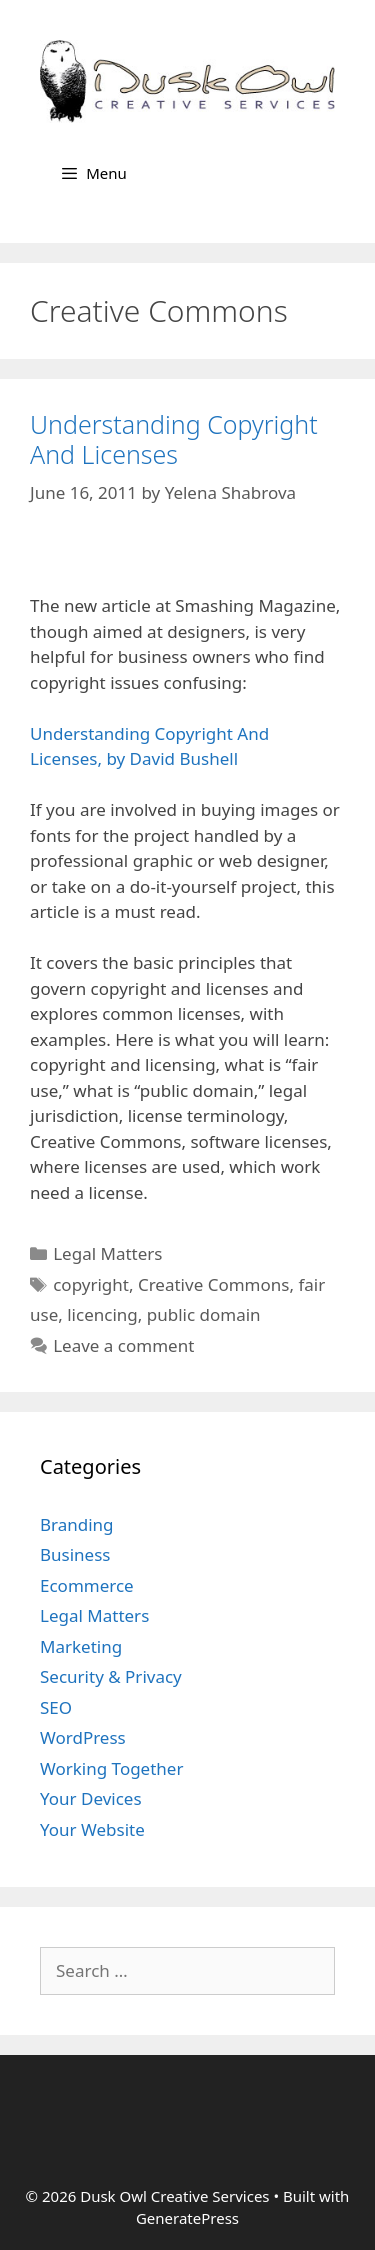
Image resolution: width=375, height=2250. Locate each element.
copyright (91, 1284)
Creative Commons (213, 1284)
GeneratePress (187, 2218)
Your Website (92, 1829)
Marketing (81, 1646)
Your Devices (91, 1798)
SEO (56, 1707)
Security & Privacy (111, 1676)
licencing (102, 1314)
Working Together (111, 1768)
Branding (77, 1524)
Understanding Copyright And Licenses (174, 439)
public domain (204, 1314)
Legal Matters (107, 1253)
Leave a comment (123, 1345)
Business (75, 1554)
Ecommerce (87, 1585)
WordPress (83, 1737)
